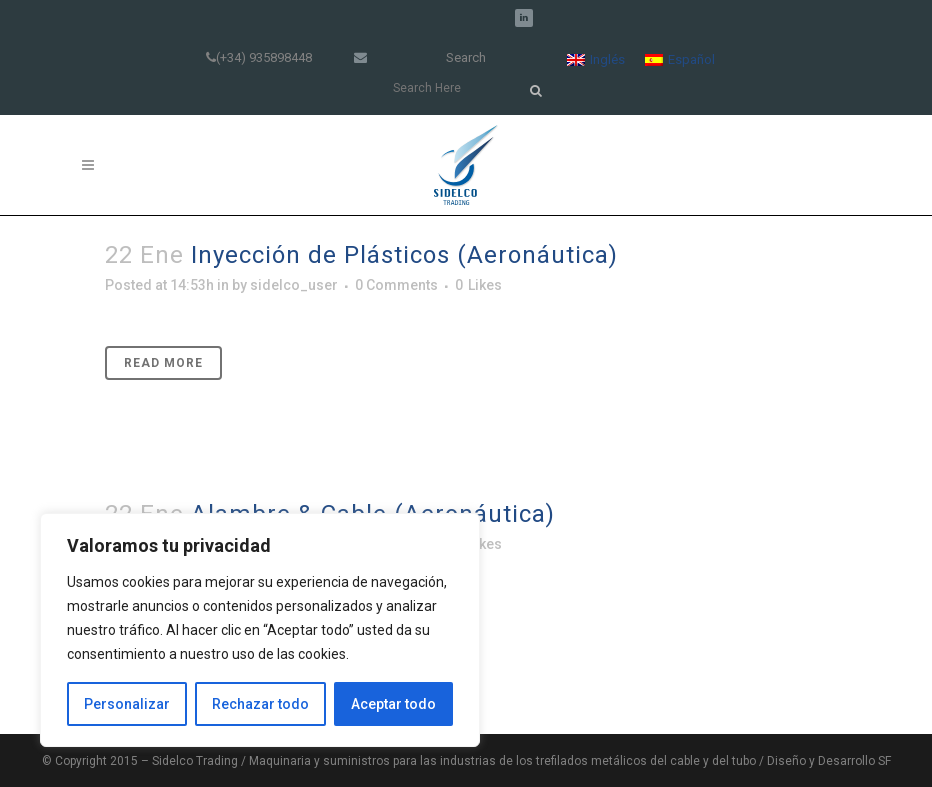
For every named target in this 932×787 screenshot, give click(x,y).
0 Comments (396, 285)
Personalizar (127, 704)
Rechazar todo (260, 704)
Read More (163, 363)
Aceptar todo (393, 704)
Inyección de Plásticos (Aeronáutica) (404, 255)
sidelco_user (294, 285)
